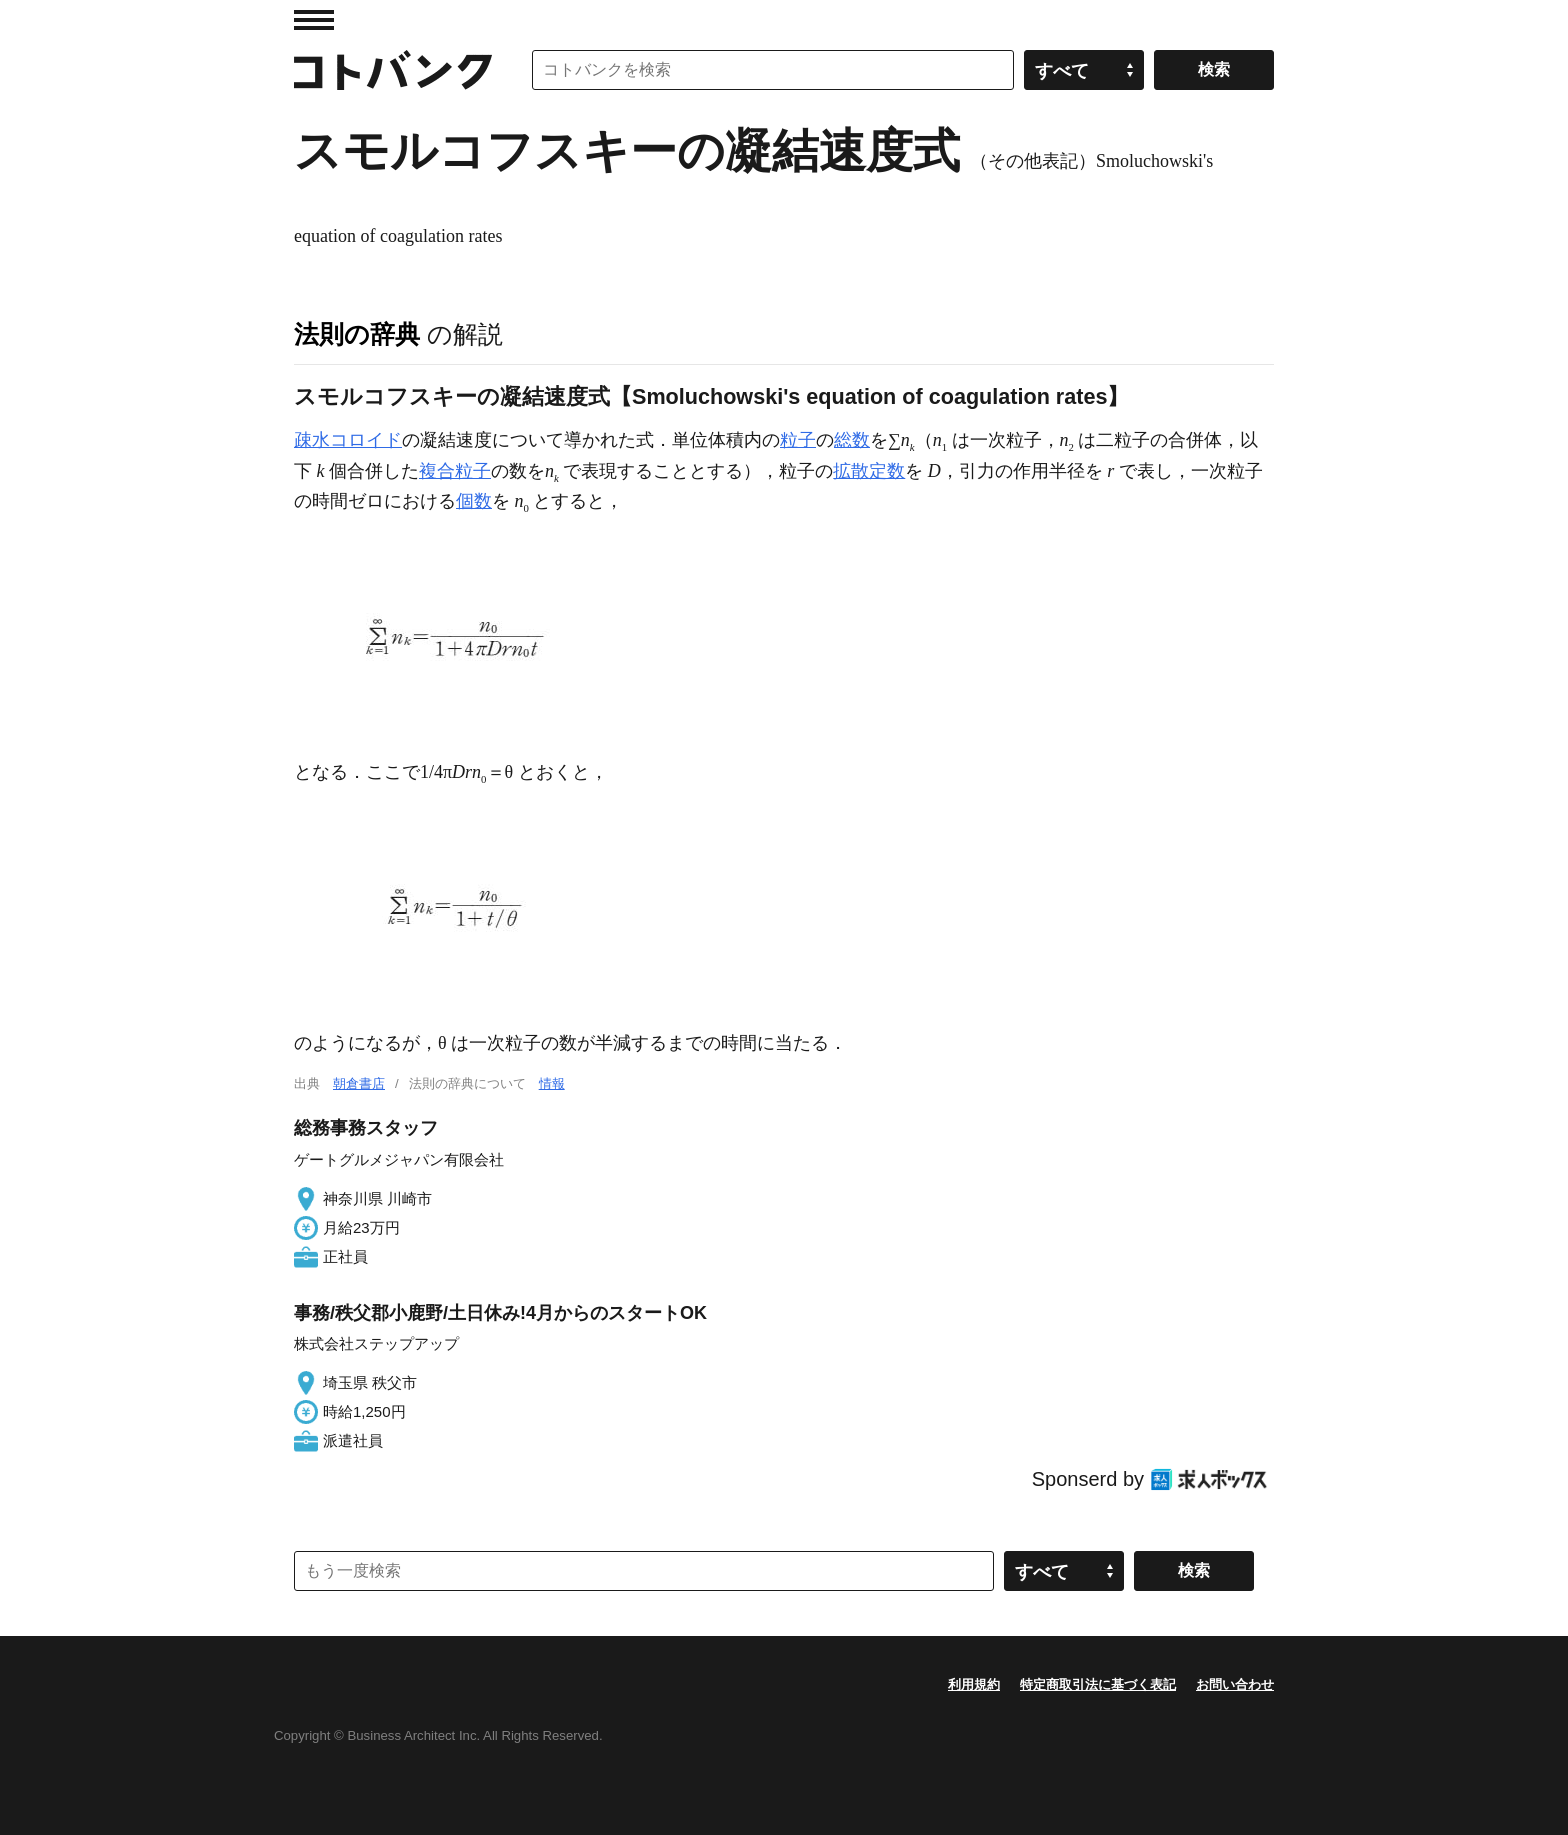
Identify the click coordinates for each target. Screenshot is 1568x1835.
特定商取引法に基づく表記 (1098, 1684)
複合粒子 (455, 471)
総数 (852, 440)
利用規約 (974, 1684)
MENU (314, 20)
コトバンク (393, 70)
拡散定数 (869, 471)
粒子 (798, 440)
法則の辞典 (357, 334)
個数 (474, 501)
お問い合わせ (1235, 1684)
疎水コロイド (348, 440)
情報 (552, 1083)
